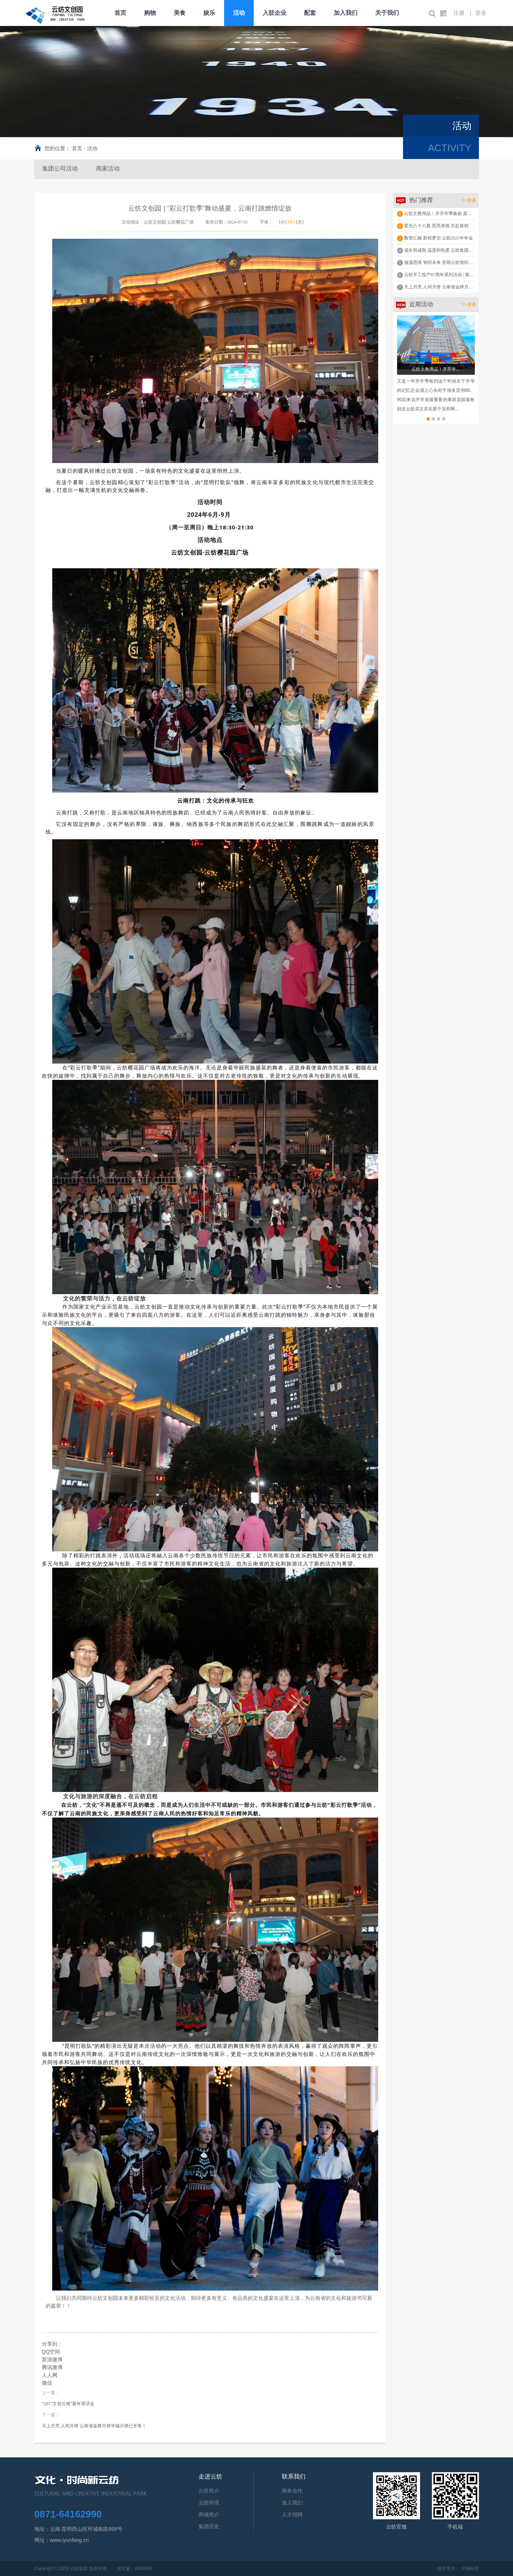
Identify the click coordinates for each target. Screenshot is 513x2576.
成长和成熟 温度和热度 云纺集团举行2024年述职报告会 (458, 250)
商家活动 (108, 168)
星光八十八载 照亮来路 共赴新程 (436, 225)
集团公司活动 (60, 168)
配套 (310, 13)
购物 (150, 13)
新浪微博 (52, 2359)
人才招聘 (292, 2514)
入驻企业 (274, 13)
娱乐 (209, 13)
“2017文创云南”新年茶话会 (68, 2403)
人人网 (49, 2375)
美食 (180, 13)
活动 (239, 13)
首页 (120, 13)
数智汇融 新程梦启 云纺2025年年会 (438, 238)
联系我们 (294, 2476)
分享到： (52, 2344)
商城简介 (209, 2514)
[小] (283, 222)
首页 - (79, 148)
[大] (300, 222)
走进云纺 (210, 2476)
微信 (47, 2383)
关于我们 (387, 13)
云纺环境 (209, 2503)
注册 (458, 13)
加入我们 (345, 13)
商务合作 (292, 2491)
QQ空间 (51, 2352)
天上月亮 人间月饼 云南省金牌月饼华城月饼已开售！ (94, 2425)
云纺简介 (209, 2491)
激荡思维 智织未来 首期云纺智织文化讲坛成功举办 (454, 262)
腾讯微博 (52, 2367)
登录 (480, 13)
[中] (291, 222)
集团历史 (209, 2526)
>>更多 (469, 200)
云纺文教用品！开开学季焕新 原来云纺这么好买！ (453, 213)
